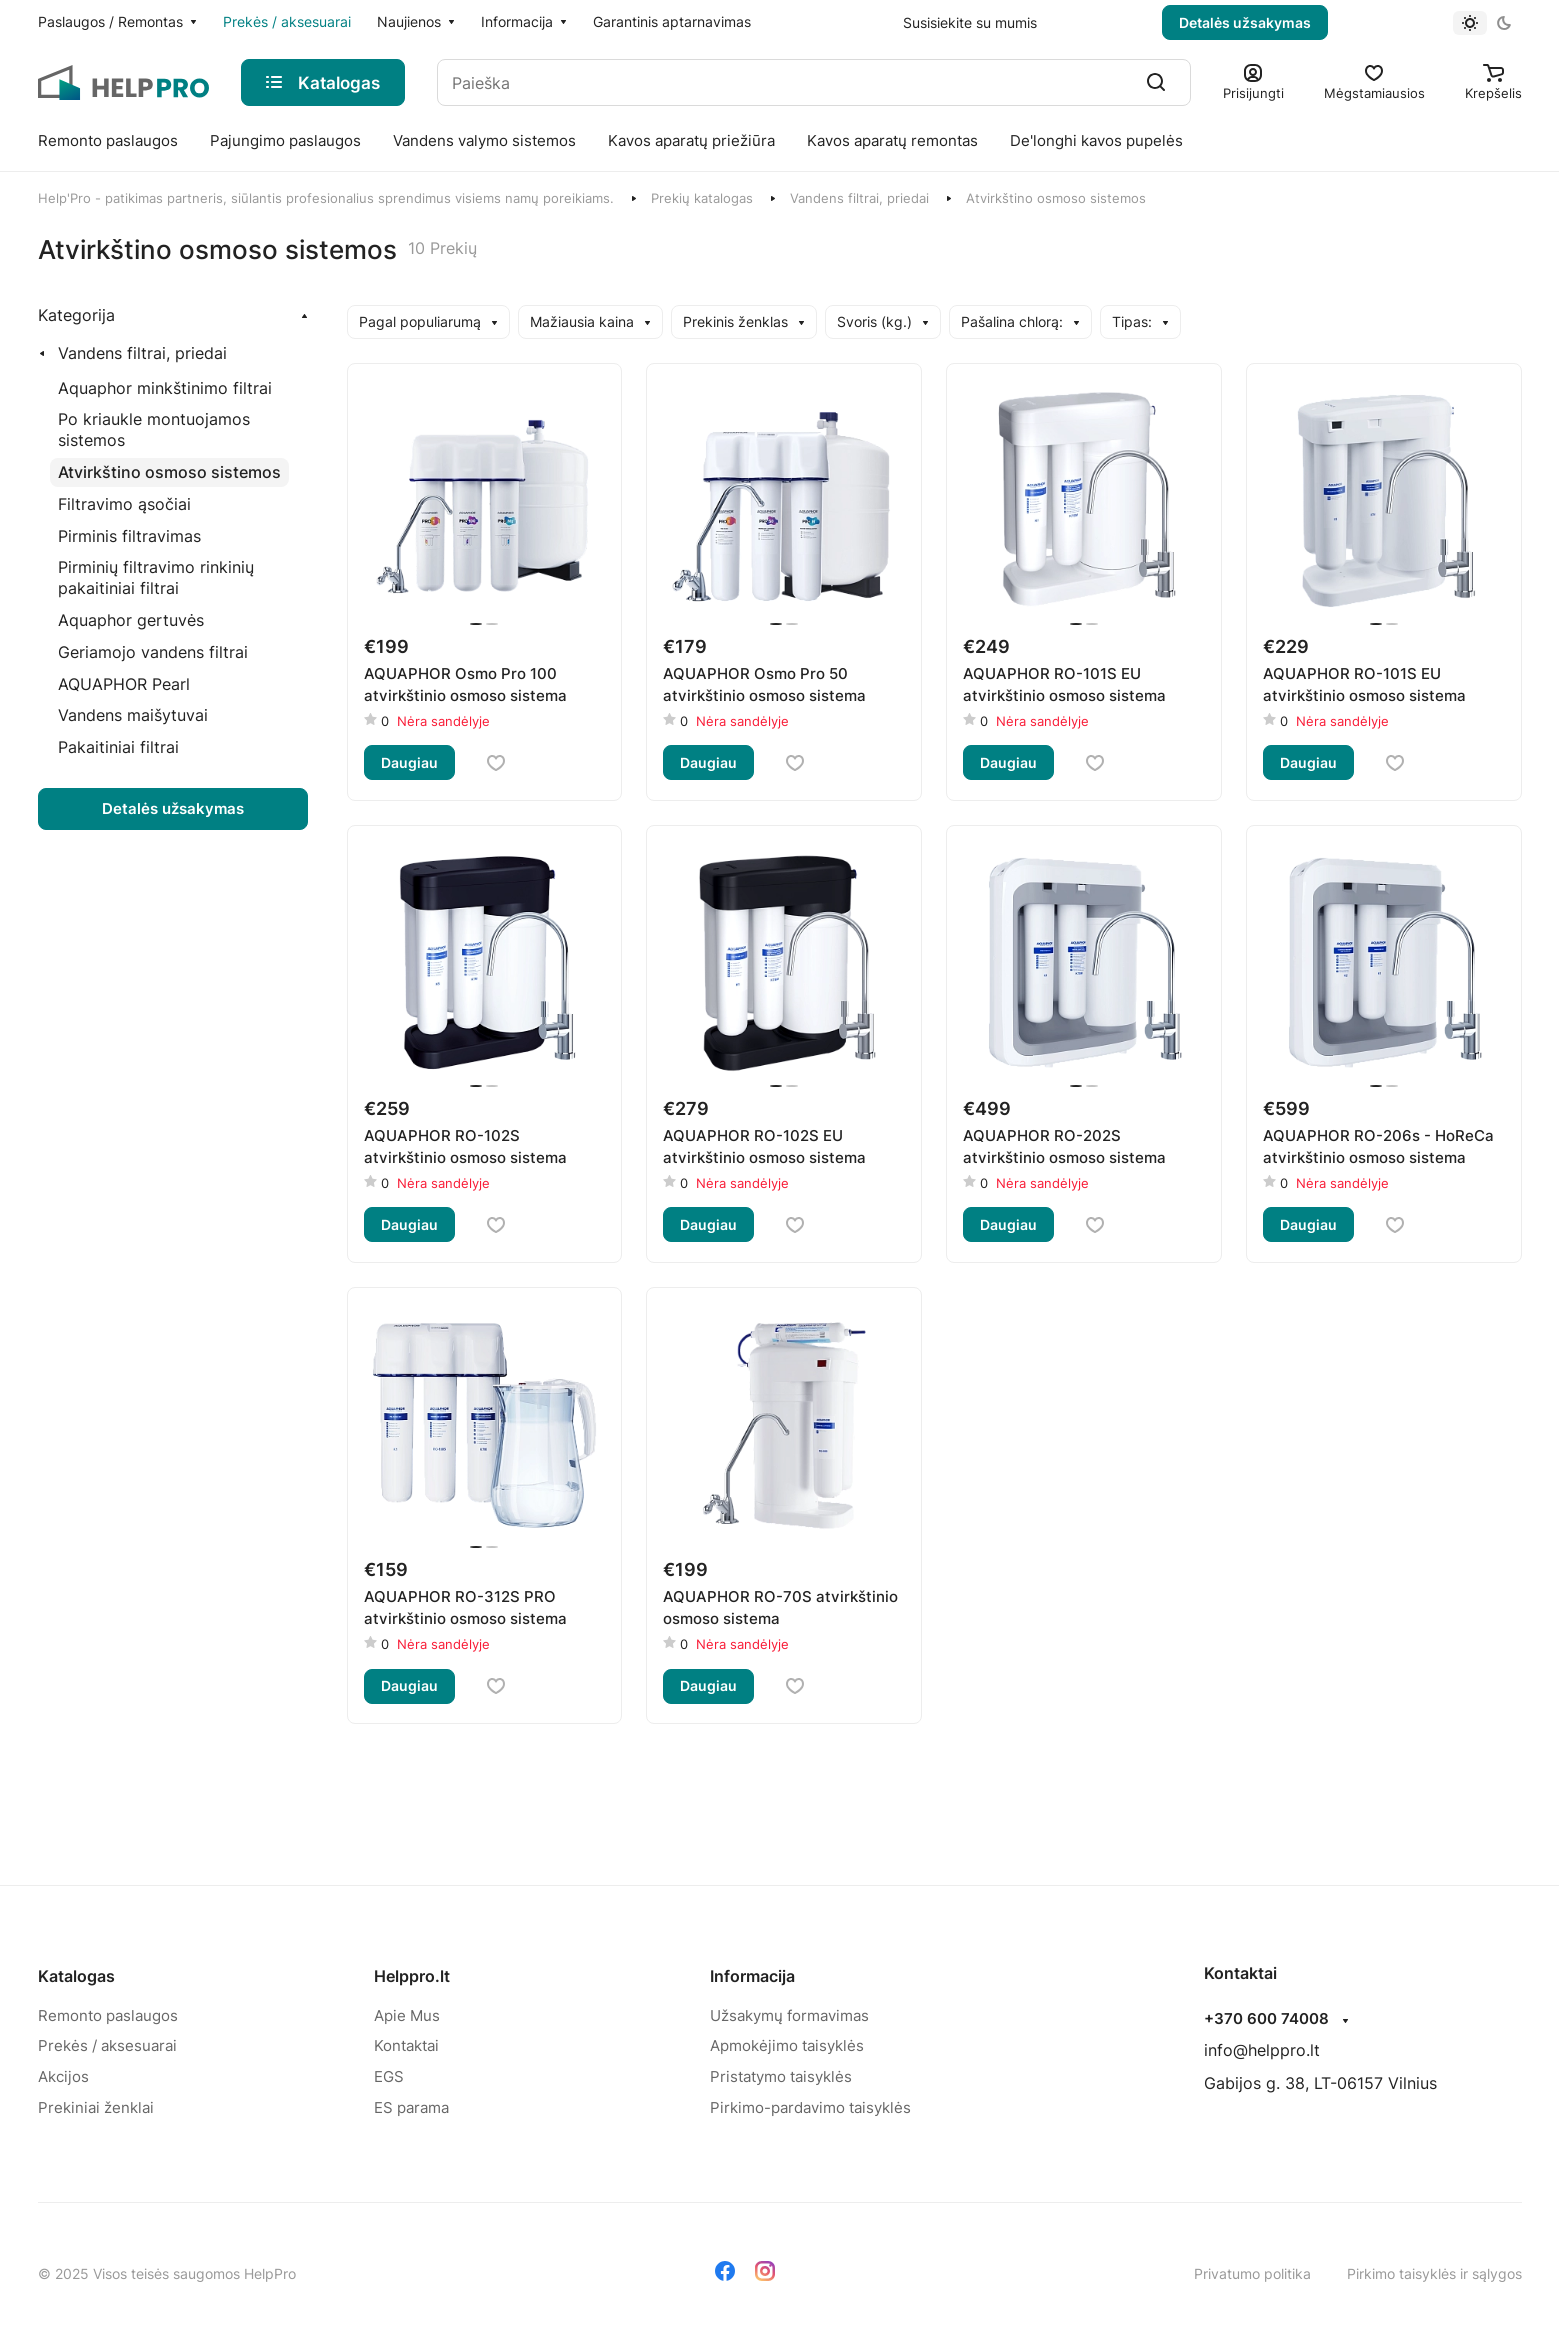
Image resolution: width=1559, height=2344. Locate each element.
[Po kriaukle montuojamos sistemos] (179, 430)
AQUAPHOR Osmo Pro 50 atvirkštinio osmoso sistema (764, 684)
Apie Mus (407, 2015)
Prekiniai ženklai (96, 2107)
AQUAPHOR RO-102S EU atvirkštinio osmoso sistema (764, 1146)
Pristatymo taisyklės (781, 2076)
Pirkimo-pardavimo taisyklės (810, 2107)
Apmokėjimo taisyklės (787, 2045)
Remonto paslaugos (108, 2015)
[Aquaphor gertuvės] (131, 620)
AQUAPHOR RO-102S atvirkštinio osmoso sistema (465, 1146)
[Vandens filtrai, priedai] (136, 353)
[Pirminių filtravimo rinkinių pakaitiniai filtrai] (179, 578)
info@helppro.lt (1262, 2050)
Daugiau (409, 762)
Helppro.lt (412, 1976)
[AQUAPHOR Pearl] (124, 684)
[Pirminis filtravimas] (129, 536)
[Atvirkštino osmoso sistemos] (169, 472)
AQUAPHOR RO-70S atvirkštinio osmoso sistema (780, 1607)
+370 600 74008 (1266, 2019)
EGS (389, 2076)
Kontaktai (406, 2045)
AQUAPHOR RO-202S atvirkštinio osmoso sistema (1064, 1146)
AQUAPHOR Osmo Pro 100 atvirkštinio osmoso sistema (465, 684)
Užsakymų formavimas (789, 2015)
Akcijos (63, 2076)
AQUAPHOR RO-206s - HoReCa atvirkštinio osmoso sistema (1378, 1146)
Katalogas (76, 1976)
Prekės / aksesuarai (107, 2045)
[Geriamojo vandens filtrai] (153, 652)
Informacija (752, 1976)
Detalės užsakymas (1245, 22)
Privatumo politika (1252, 2273)
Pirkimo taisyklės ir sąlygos (1434, 2273)
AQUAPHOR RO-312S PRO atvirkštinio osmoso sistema (465, 1607)
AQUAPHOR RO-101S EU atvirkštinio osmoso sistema (1064, 684)
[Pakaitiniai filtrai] (118, 747)
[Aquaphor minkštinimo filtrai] (165, 388)
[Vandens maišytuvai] (133, 715)
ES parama (411, 2107)
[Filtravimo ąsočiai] (124, 504)
